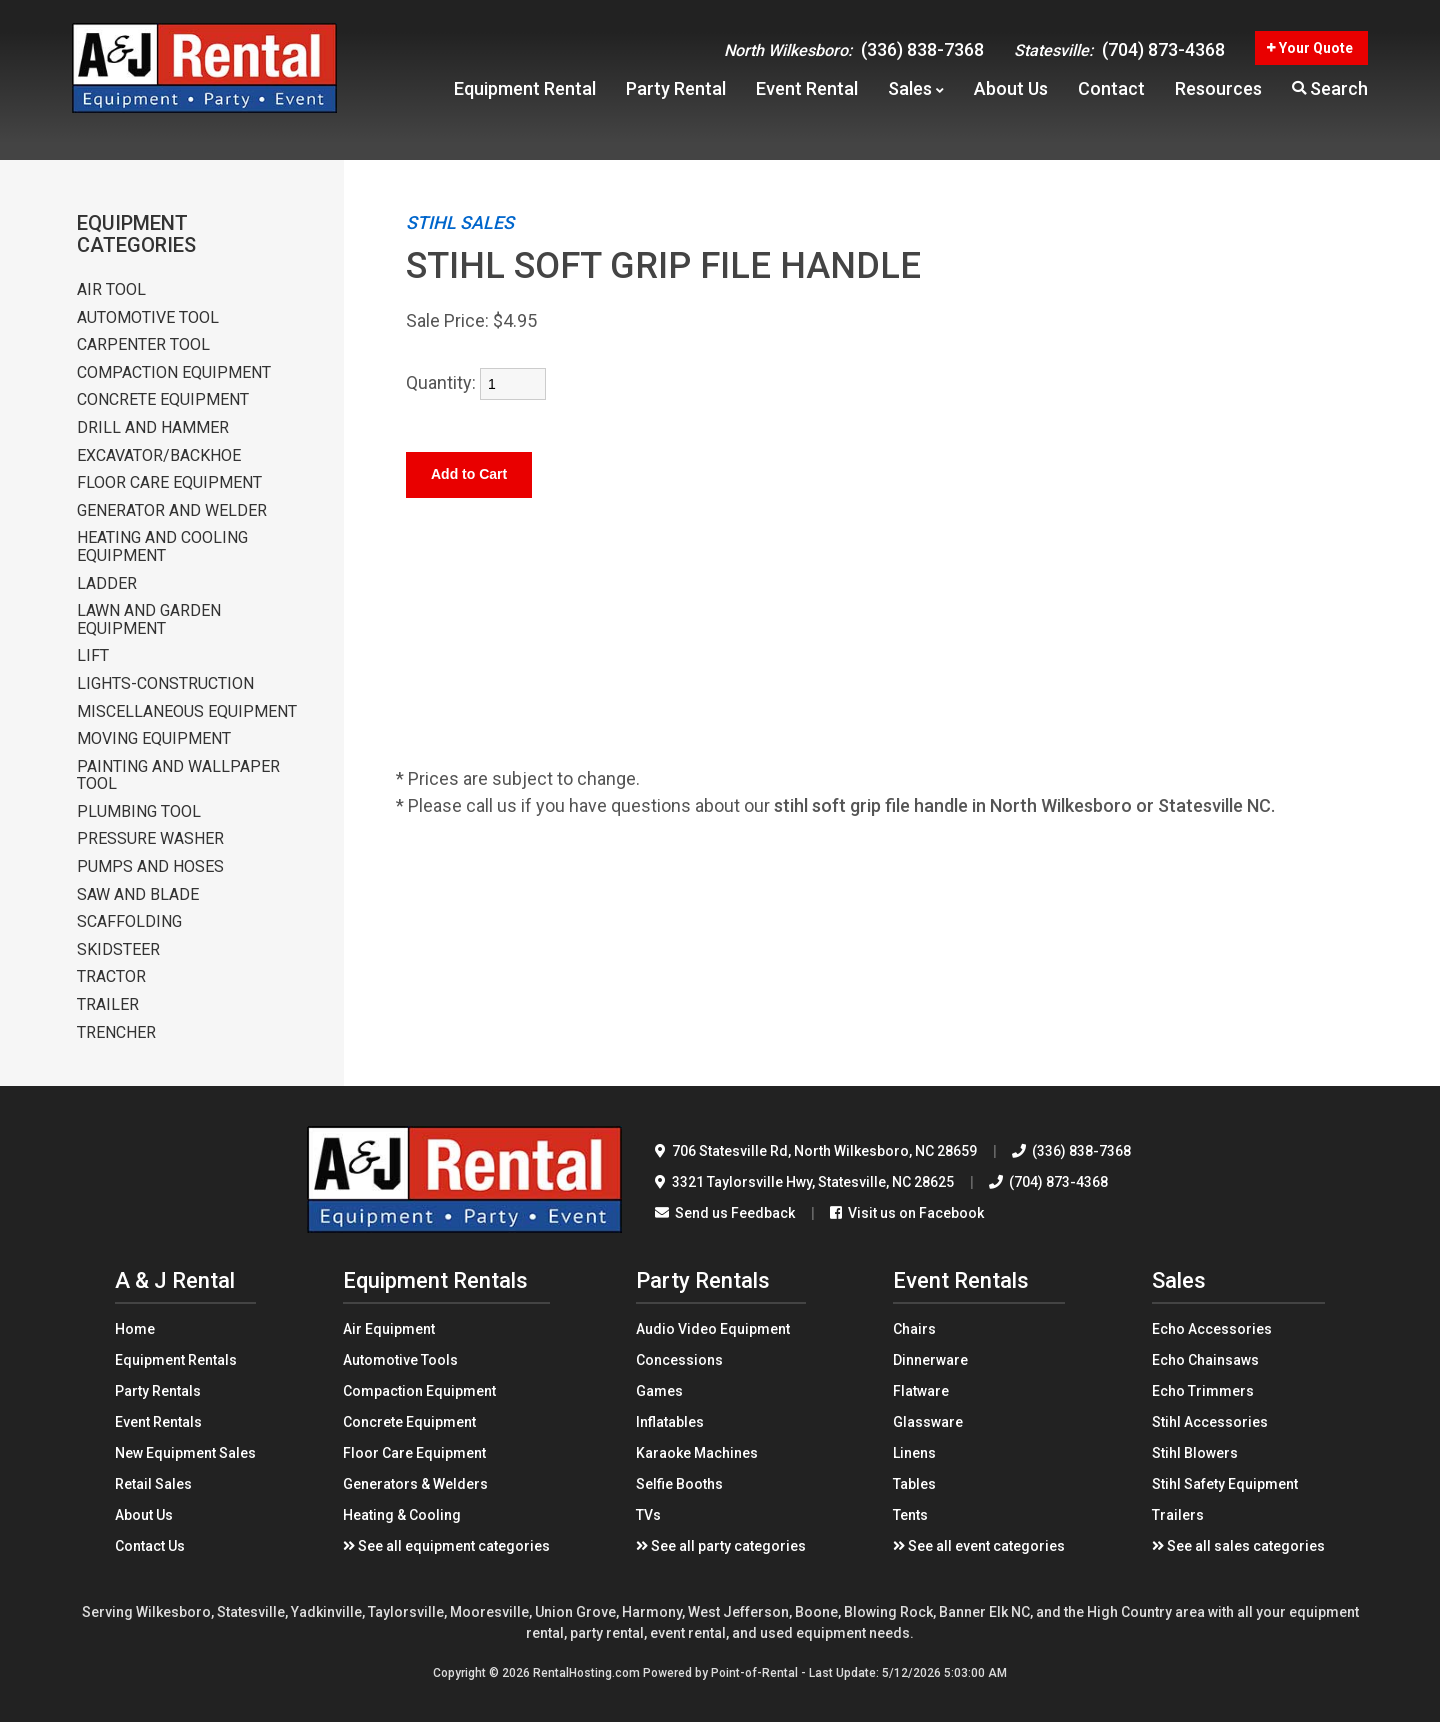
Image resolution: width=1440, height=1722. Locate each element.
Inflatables (670, 1422)
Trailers (1178, 1515)
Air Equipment (389, 1329)
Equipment (525, 95)
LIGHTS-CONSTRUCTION (165, 684)
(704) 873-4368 (1119, 56)
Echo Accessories (1212, 1329)
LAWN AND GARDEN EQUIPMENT (149, 619)
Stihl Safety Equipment (1225, 1484)
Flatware (921, 1391)
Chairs (914, 1329)
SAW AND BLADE (138, 895)
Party (676, 95)
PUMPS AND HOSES (150, 867)
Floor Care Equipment (414, 1453)
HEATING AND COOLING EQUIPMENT (162, 546)
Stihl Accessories (1210, 1422)
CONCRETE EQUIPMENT (163, 400)
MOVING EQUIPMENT (154, 739)
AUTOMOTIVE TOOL (148, 318)
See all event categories (979, 1546)
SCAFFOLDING (129, 922)
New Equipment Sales (185, 1453)
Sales (916, 95)
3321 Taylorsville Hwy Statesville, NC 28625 (804, 1182)
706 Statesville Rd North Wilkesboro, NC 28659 (816, 1151)
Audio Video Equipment (713, 1329)
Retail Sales (153, 1484)
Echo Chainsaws (1205, 1360)
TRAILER (108, 1005)
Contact (1111, 95)
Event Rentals (158, 1422)
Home (135, 1329)
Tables (914, 1484)
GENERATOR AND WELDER (172, 511)
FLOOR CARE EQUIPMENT (169, 483)
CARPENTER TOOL (143, 345)
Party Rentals (158, 1391)
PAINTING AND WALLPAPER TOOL (178, 775)
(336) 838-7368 (854, 56)
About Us (144, 1515)
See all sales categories (1238, 1546)
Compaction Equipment (419, 1391)
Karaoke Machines (697, 1453)
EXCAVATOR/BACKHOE (159, 456)
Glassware (928, 1422)
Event (807, 95)
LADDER (107, 584)
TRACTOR (111, 977)
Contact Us (150, 1546)
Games (659, 1391)
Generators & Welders (415, 1484)
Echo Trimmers (1203, 1391)
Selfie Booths (679, 1484)
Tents (910, 1515)
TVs (648, 1515)
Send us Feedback (725, 1213)
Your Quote (1310, 55)
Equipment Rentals (176, 1360)
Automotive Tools (400, 1360)
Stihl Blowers (1195, 1453)
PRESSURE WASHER (150, 839)
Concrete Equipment (409, 1422)
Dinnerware (930, 1360)
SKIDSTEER (118, 950)
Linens (914, 1453)
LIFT (93, 656)
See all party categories (721, 1546)
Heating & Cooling (402, 1515)
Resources (1218, 95)
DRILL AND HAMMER (153, 428)
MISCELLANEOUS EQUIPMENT (187, 712)
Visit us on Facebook (907, 1213)
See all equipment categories (446, 1546)
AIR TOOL (111, 290)
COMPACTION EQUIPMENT (174, 373)
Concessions (679, 1360)
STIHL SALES (460, 222)
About (1011, 95)
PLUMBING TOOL (139, 812)
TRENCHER (116, 1033)
